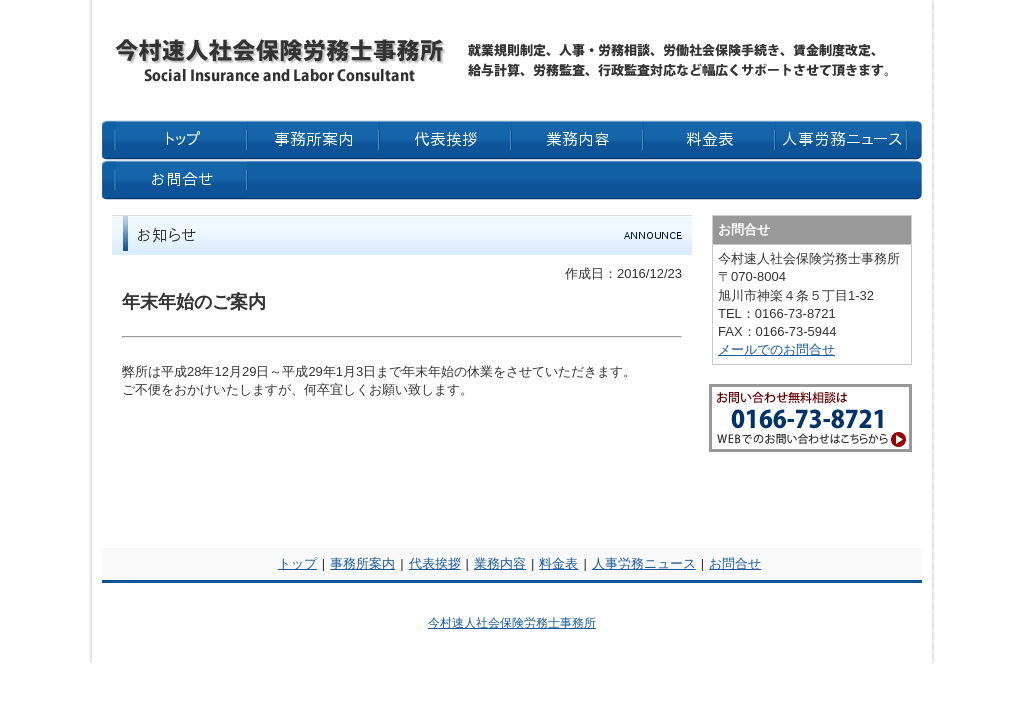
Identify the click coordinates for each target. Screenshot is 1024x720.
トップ (297, 563)
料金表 (558, 563)
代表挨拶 (435, 563)
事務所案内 (362, 563)
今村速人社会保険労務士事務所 (512, 623)
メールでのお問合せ (776, 349)
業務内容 (500, 563)
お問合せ (735, 563)
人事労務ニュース (644, 563)
